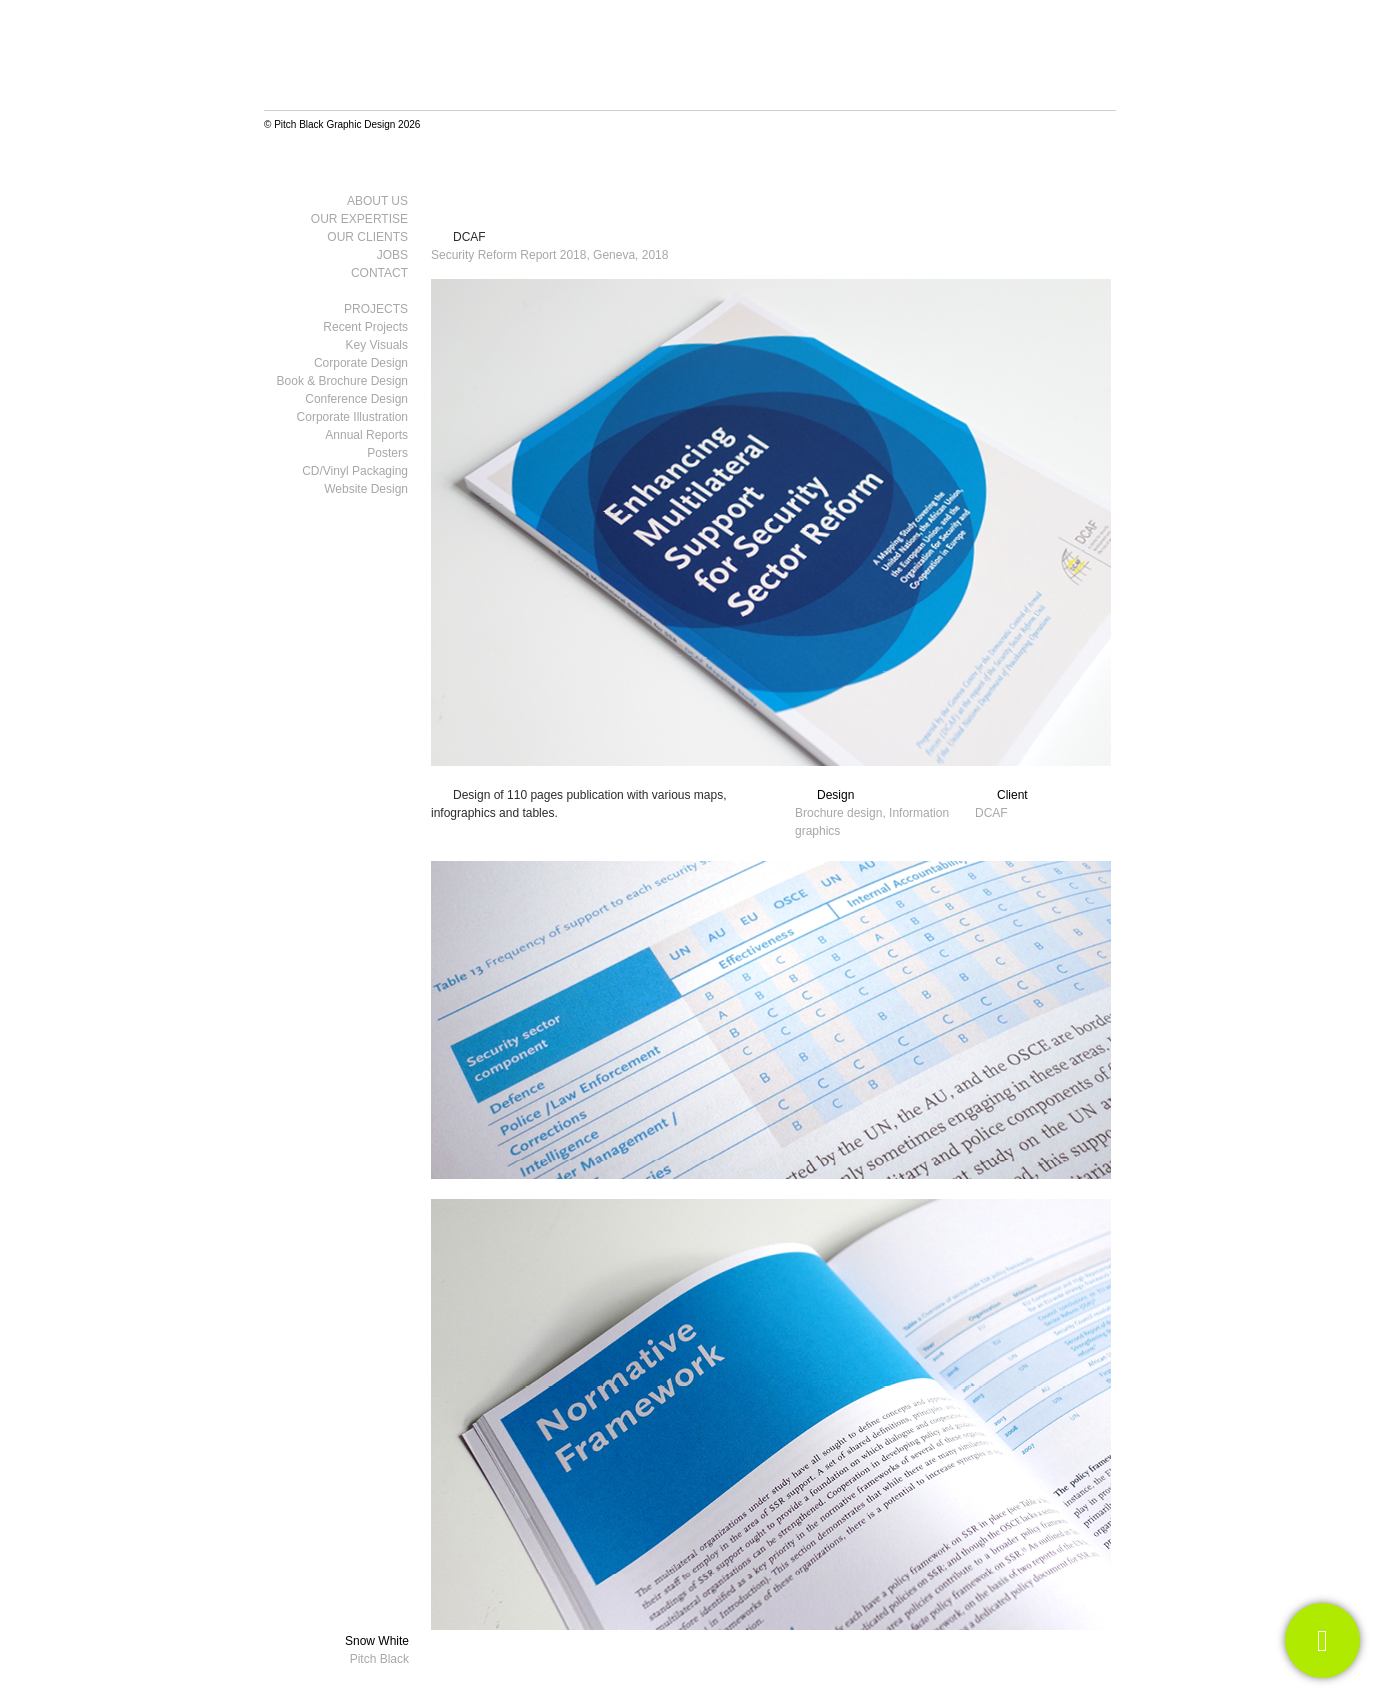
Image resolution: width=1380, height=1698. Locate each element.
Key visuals (377, 345)
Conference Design (356, 399)
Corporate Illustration (352, 417)
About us (377, 201)
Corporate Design (361, 363)
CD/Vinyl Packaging (355, 471)
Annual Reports (366, 435)
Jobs (392, 255)
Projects (376, 309)
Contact (379, 273)
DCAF (469, 237)
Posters (387, 453)
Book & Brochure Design (342, 381)
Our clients (367, 237)
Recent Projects (365, 327)
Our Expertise (359, 219)
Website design (366, 489)
